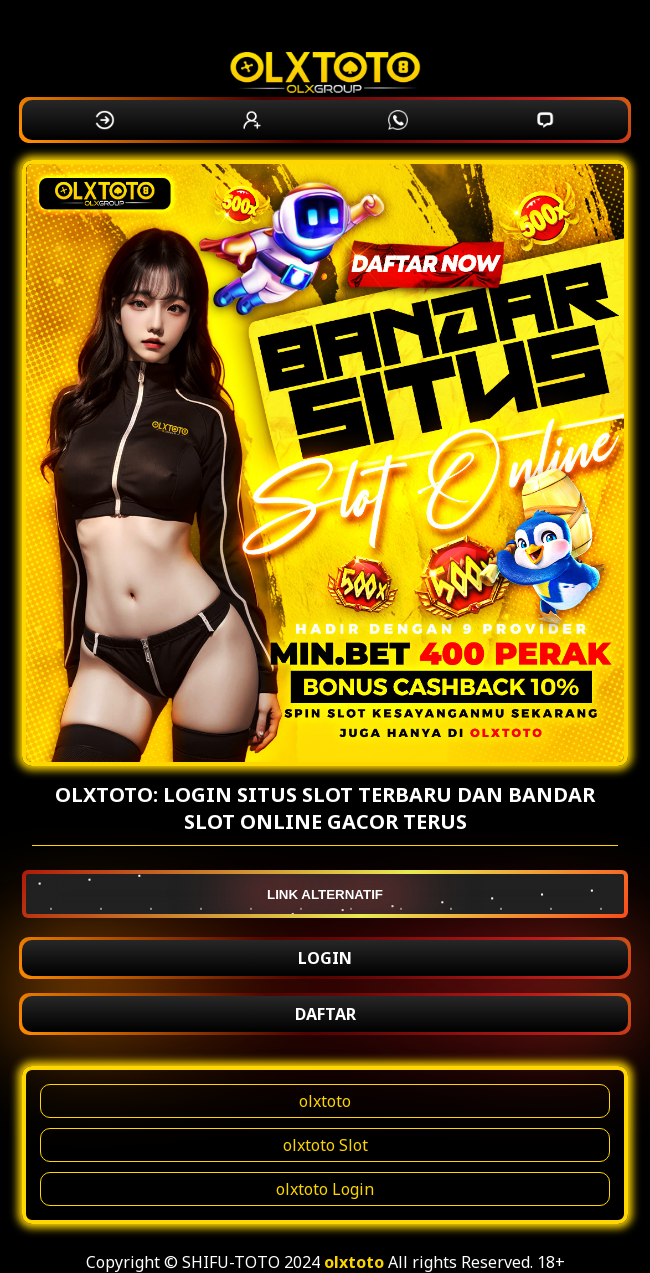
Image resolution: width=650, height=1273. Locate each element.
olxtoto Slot (325, 1145)
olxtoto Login (325, 1189)
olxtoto (325, 1101)
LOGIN (325, 958)
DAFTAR (325, 1014)
